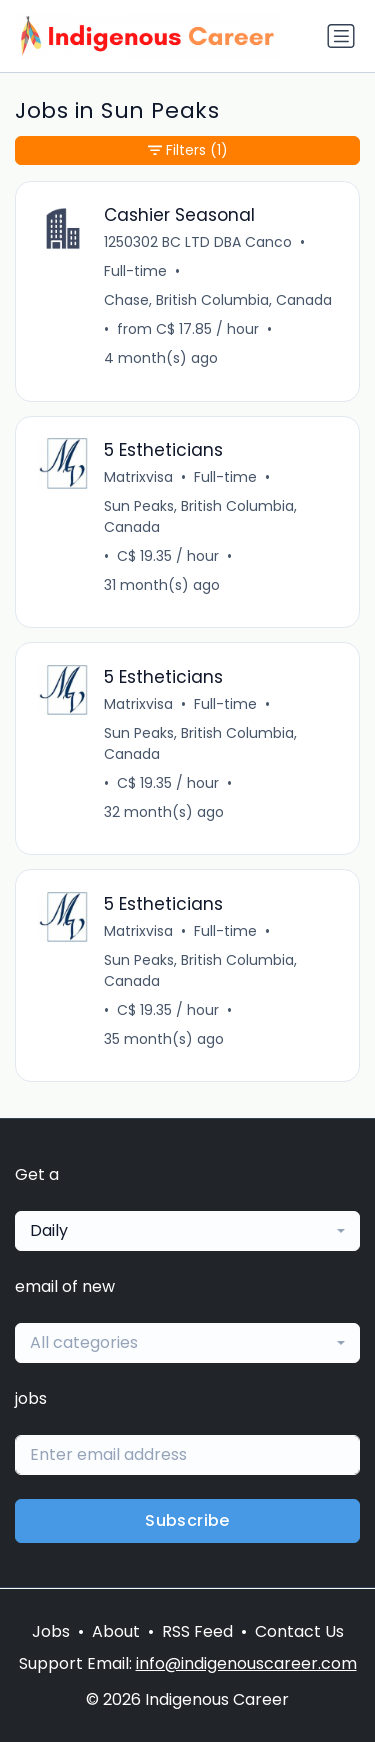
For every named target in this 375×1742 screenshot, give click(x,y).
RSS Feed (197, 1631)
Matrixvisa (138, 477)
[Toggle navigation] (341, 36)
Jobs (51, 1631)
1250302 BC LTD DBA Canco (198, 242)
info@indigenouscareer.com (246, 1663)
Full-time (135, 271)
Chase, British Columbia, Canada (218, 300)
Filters (188, 150)
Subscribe (187, 1520)
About (116, 1631)
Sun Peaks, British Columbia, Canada (200, 516)
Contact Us (299, 1631)
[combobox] (187, 1231)
